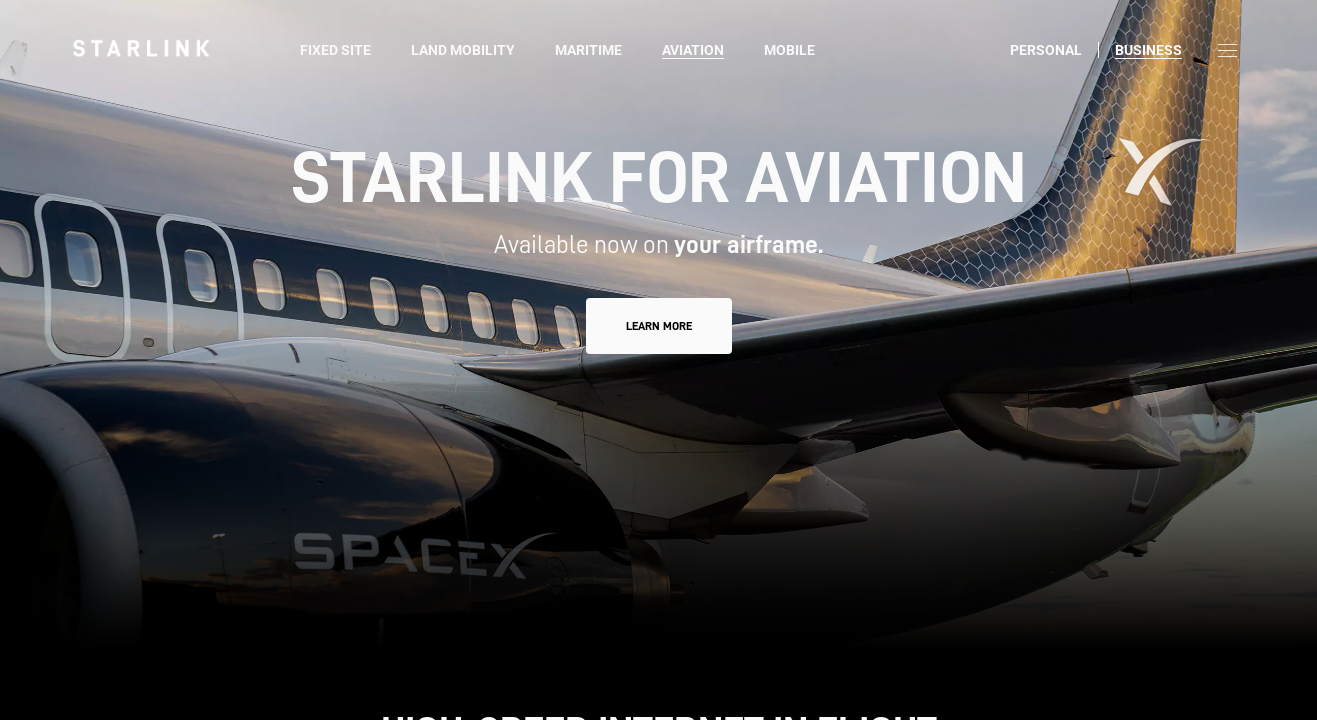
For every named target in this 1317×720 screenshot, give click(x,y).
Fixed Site (335, 50)
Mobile (789, 50)
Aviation (693, 50)
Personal (1046, 50)
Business (1148, 50)
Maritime (588, 50)
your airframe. (748, 244)
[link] (141, 48)
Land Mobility (463, 50)
